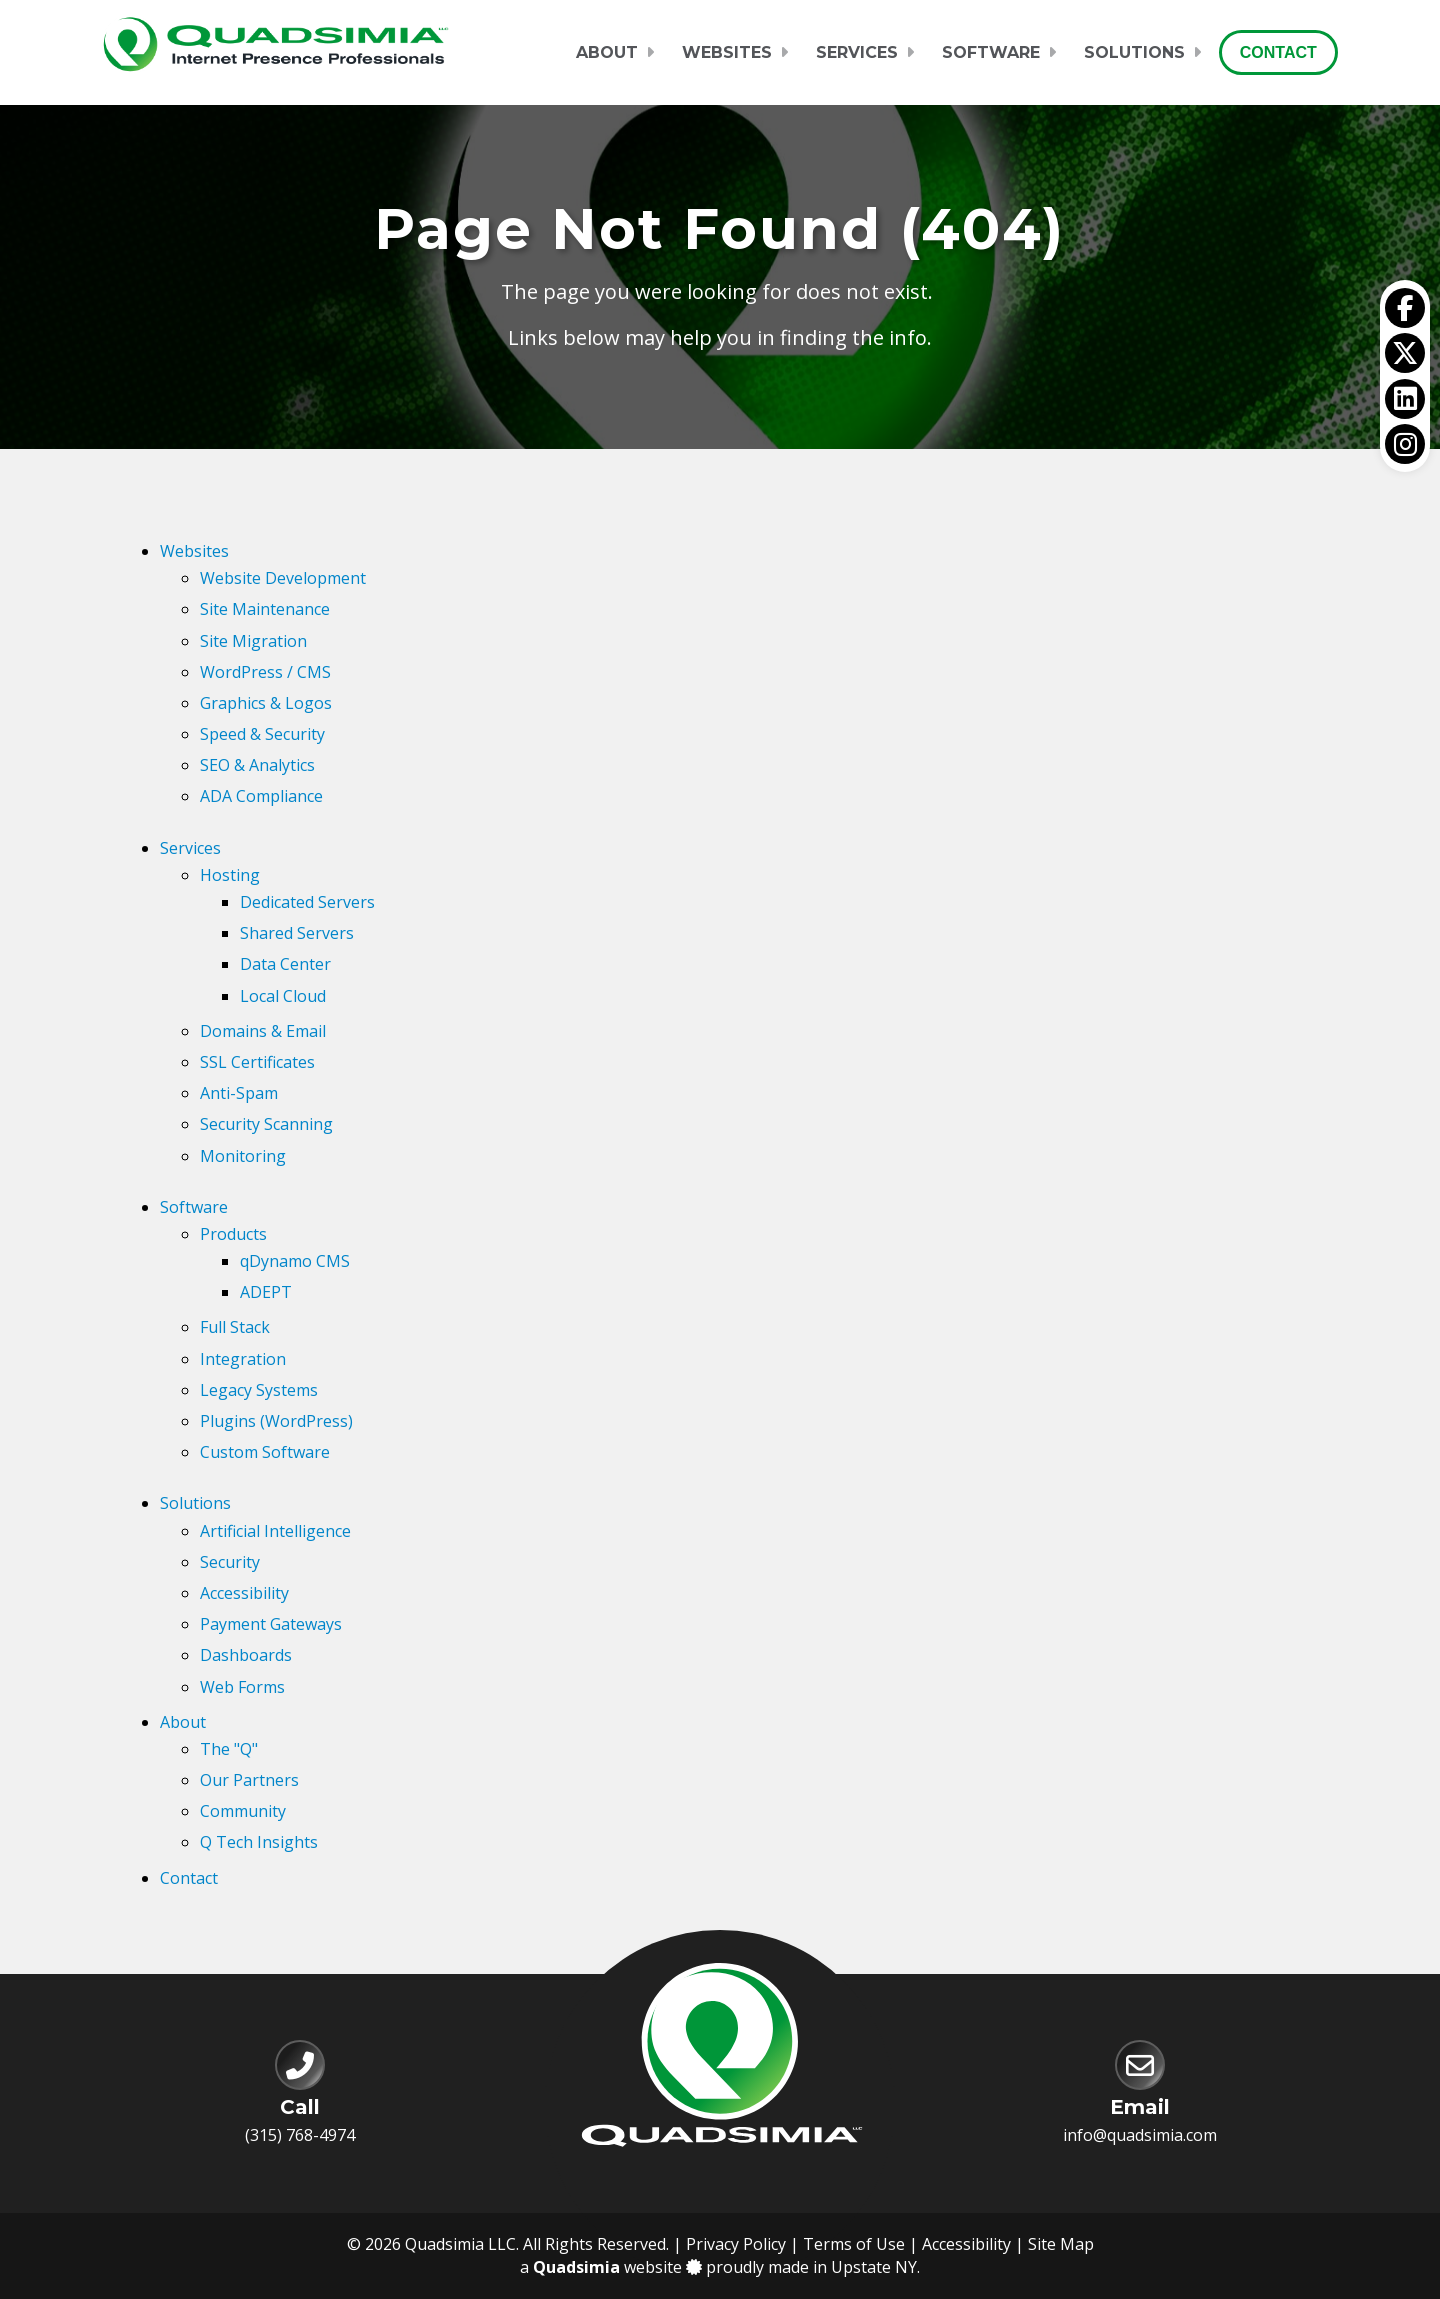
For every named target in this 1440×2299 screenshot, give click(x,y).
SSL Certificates (257, 1062)
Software (991, 52)
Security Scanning (266, 1124)
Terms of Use (854, 2244)
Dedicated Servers (307, 902)
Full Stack (235, 1327)
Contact (1278, 52)
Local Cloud (283, 996)
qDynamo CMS (295, 1261)
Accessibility (244, 1593)
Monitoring (243, 1156)
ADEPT (266, 1292)
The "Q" (229, 1749)
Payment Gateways (271, 1624)
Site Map (1061, 2244)
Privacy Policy (736, 2244)
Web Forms (242, 1687)
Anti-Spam (239, 1093)
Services (857, 52)
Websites (727, 52)
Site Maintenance (265, 609)
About (607, 52)
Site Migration (253, 641)
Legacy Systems (259, 1390)
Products (233, 1234)
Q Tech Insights (259, 1842)
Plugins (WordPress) (276, 1421)
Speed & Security (262, 734)
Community (243, 1811)
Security (230, 1562)
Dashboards (246, 1655)
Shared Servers (297, 933)
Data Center (285, 964)
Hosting (230, 875)
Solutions (1134, 52)
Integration (243, 1359)
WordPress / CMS (265, 672)
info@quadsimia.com (1140, 2135)
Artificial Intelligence (275, 1531)
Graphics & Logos (266, 703)
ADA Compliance (261, 796)
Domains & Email (263, 1031)
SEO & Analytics (257, 765)
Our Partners (249, 1780)
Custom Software (265, 1452)
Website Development (283, 578)
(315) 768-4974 (300, 2135)
